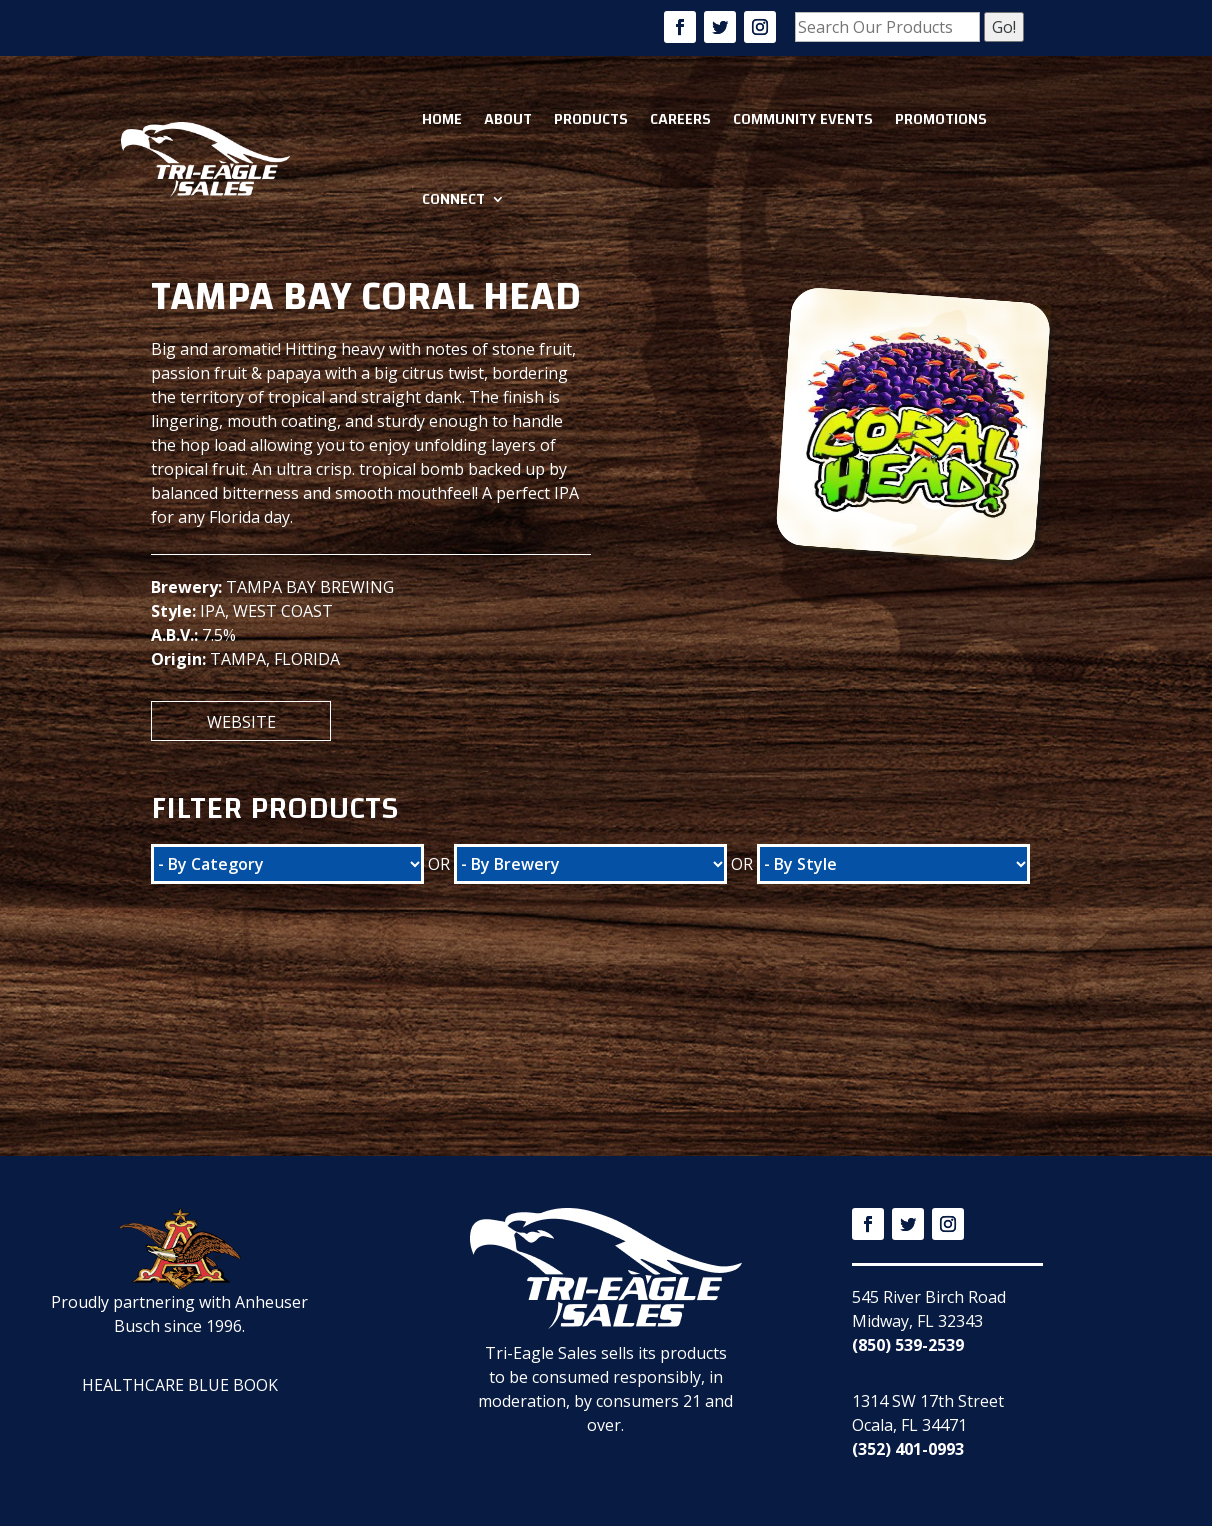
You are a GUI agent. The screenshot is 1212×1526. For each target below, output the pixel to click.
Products (591, 119)
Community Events (803, 119)
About (508, 119)
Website (241, 722)
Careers (680, 119)
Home (442, 119)
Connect (453, 199)
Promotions (941, 119)
